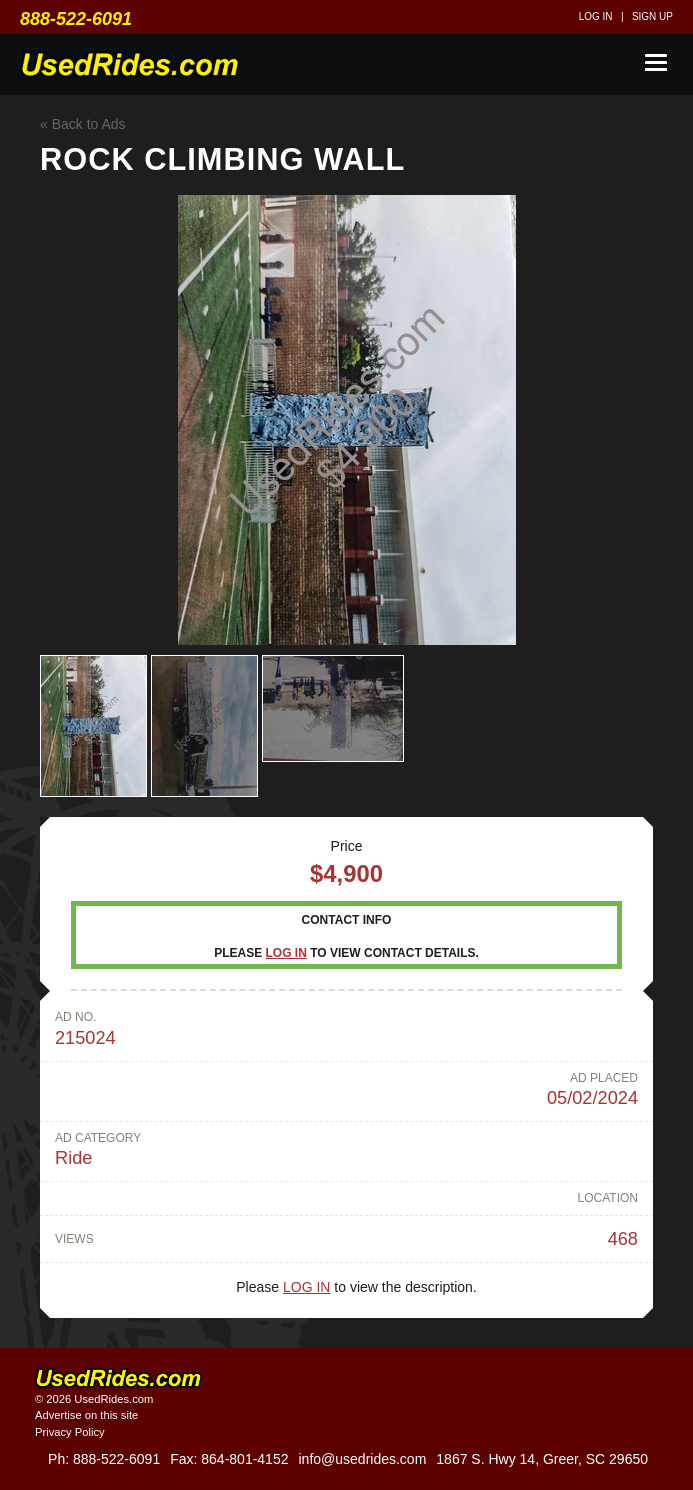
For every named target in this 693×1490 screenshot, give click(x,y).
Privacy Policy (70, 1432)
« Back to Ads (83, 124)
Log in (596, 16)
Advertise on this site (86, 1415)
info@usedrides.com (362, 1459)
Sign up (652, 16)
